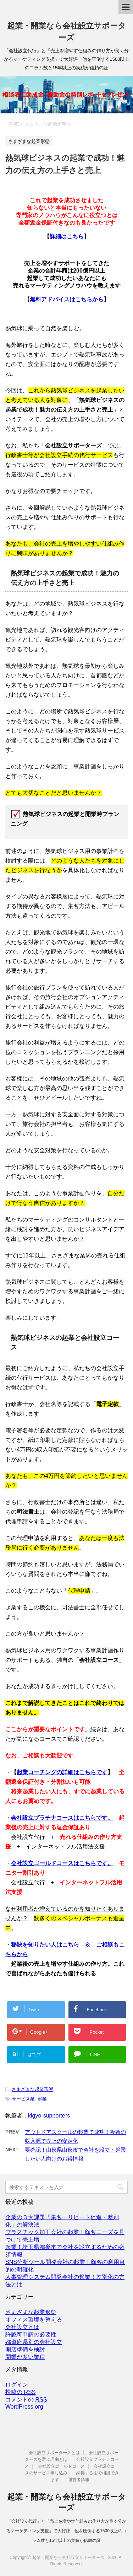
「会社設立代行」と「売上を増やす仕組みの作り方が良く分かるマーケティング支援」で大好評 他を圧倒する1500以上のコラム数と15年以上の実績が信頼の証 (66, 2531)
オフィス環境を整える (33, 2320)
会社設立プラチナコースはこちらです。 (62, 1818)
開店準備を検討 (25, 2349)
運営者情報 (78, 2479)
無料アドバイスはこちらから (67, 299)
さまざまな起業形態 (32, 2089)
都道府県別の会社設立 (33, 2342)
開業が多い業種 (25, 2357)
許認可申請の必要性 (30, 2334)
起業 (42, 2099)
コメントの (26, 2400)
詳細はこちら (67, 237)
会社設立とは (22, 2327)
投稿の (20, 2392)
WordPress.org (24, 2407)
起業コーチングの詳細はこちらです (62, 1772)
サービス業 (23, 2099)
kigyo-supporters (49, 2116)
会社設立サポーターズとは (54, 2452)
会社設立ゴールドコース (61, 2466)
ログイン (16, 2385)
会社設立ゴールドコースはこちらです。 (62, 1863)
